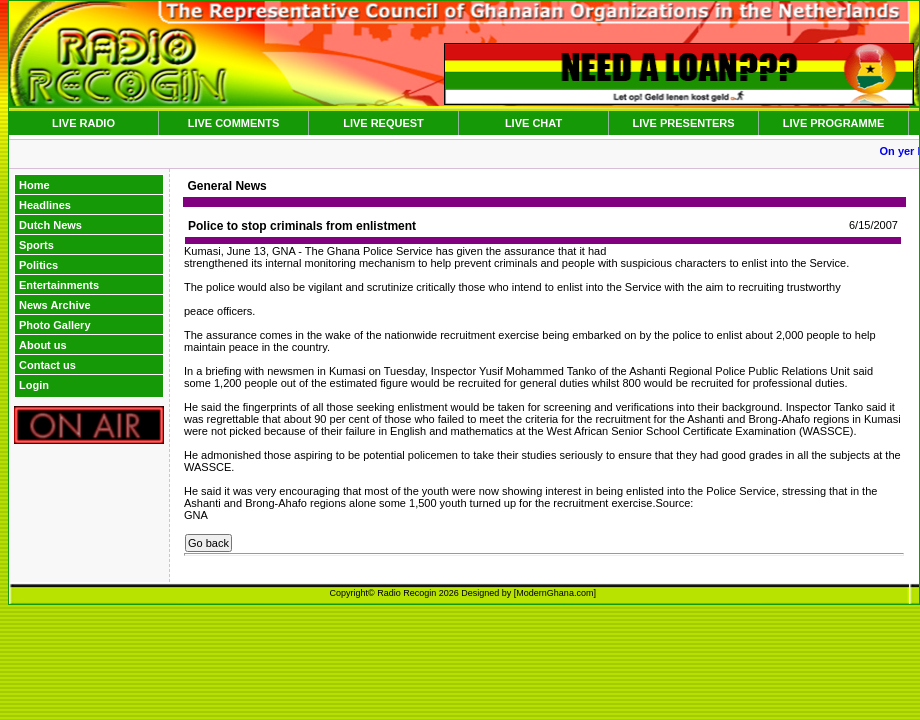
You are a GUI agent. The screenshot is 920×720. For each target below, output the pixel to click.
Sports (36, 245)
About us (43, 345)
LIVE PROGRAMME (833, 123)
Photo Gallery (55, 325)
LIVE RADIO (83, 123)
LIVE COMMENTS (234, 123)
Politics (38, 265)
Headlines (45, 205)
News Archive (55, 305)
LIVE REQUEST (383, 123)
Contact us (47, 365)
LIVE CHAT (533, 123)
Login (34, 385)
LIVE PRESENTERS (683, 123)
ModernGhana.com (554, 593)
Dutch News (50, 225)
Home (34, 185)
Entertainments (59, 285)
